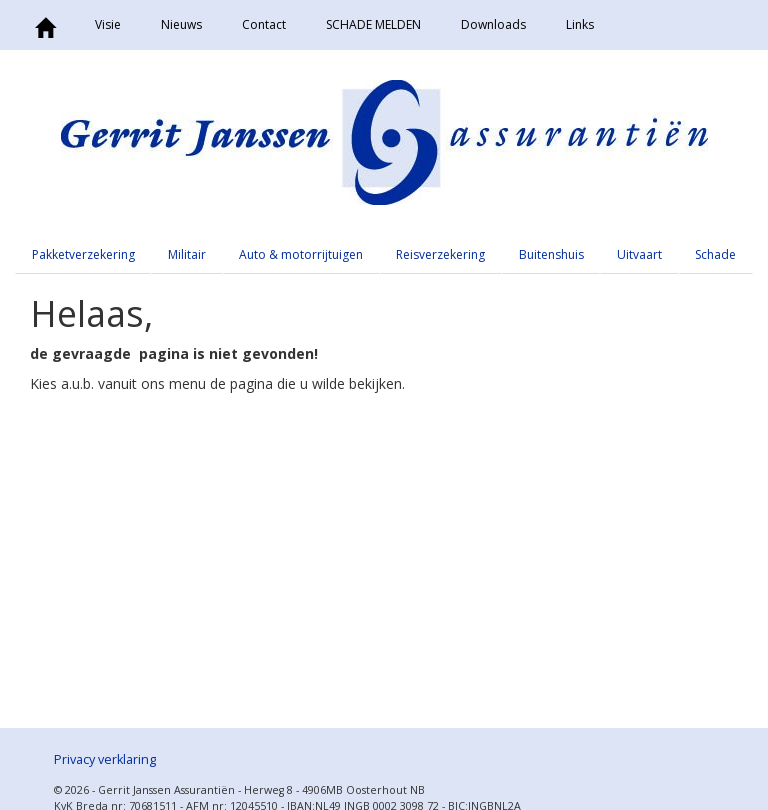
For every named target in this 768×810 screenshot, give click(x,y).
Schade (715, 254)
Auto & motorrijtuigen (301, 254)
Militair (187, 254)
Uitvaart (639, 254)
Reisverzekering (440, 254)
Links (580, 24)
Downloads (493, 24)
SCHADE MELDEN (373, 24)
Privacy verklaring (105, 759)
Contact (264, 24)
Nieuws (181, 24)
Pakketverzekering (83, 254)
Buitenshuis (551, 254)
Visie (108, 24)
